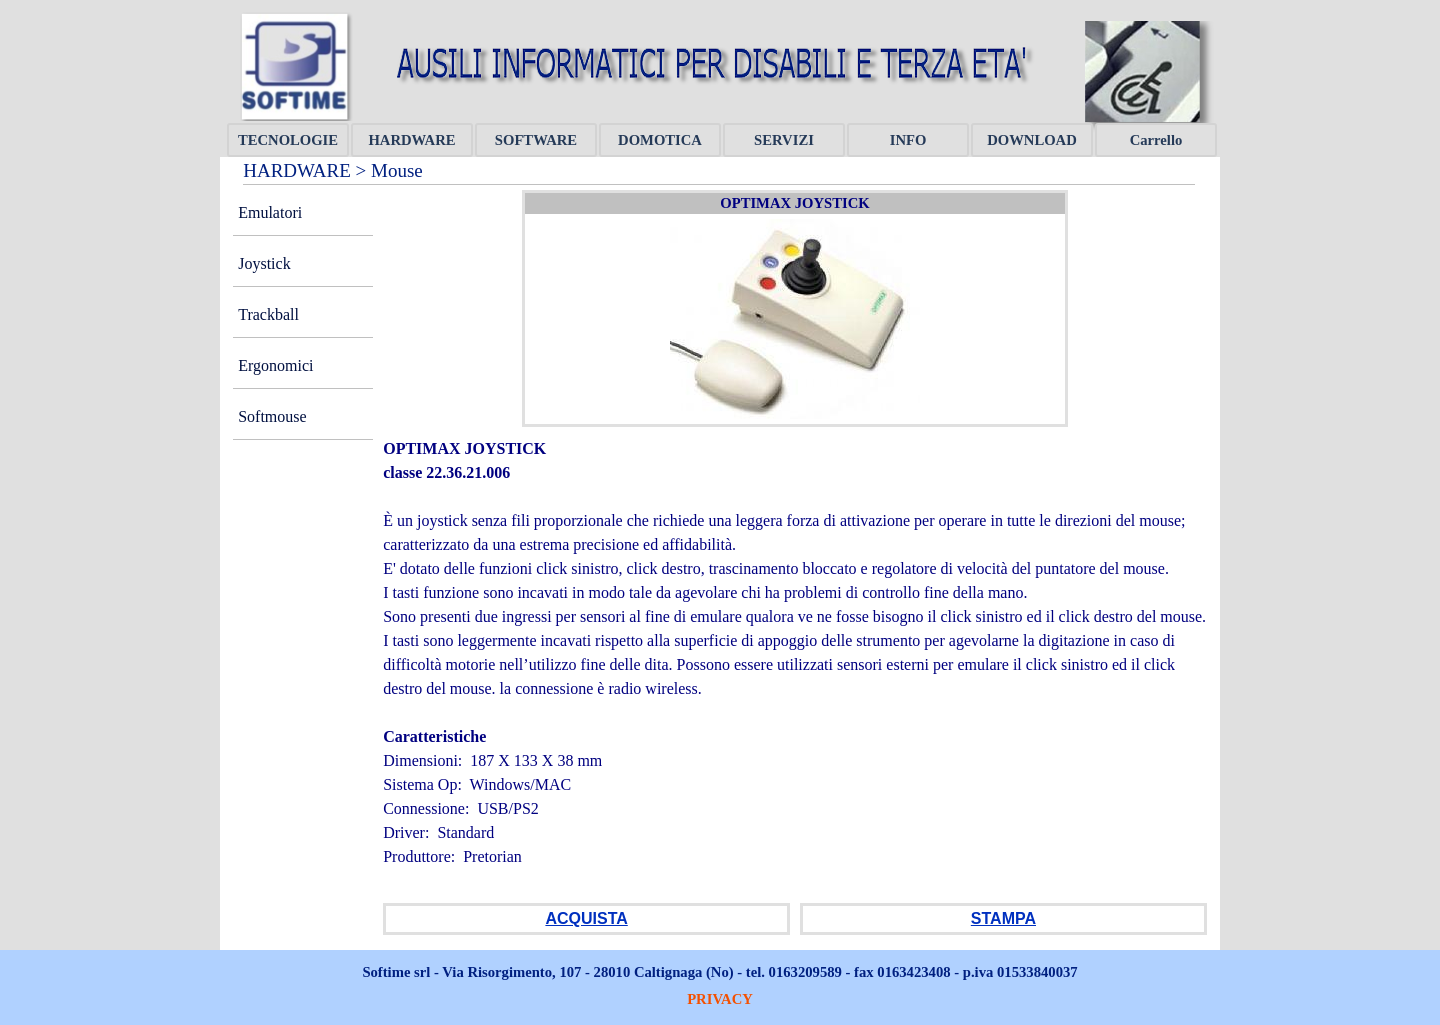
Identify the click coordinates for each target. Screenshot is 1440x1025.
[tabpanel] (795, 665)
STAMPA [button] (1003, 918)
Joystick (264, 263)
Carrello (1156, 140)
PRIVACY (720, 999)
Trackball (268, 314)
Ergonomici (275, 365)
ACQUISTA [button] (586, 918)
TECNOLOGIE (288, 140)
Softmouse (272, 416)
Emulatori (270, 212)
